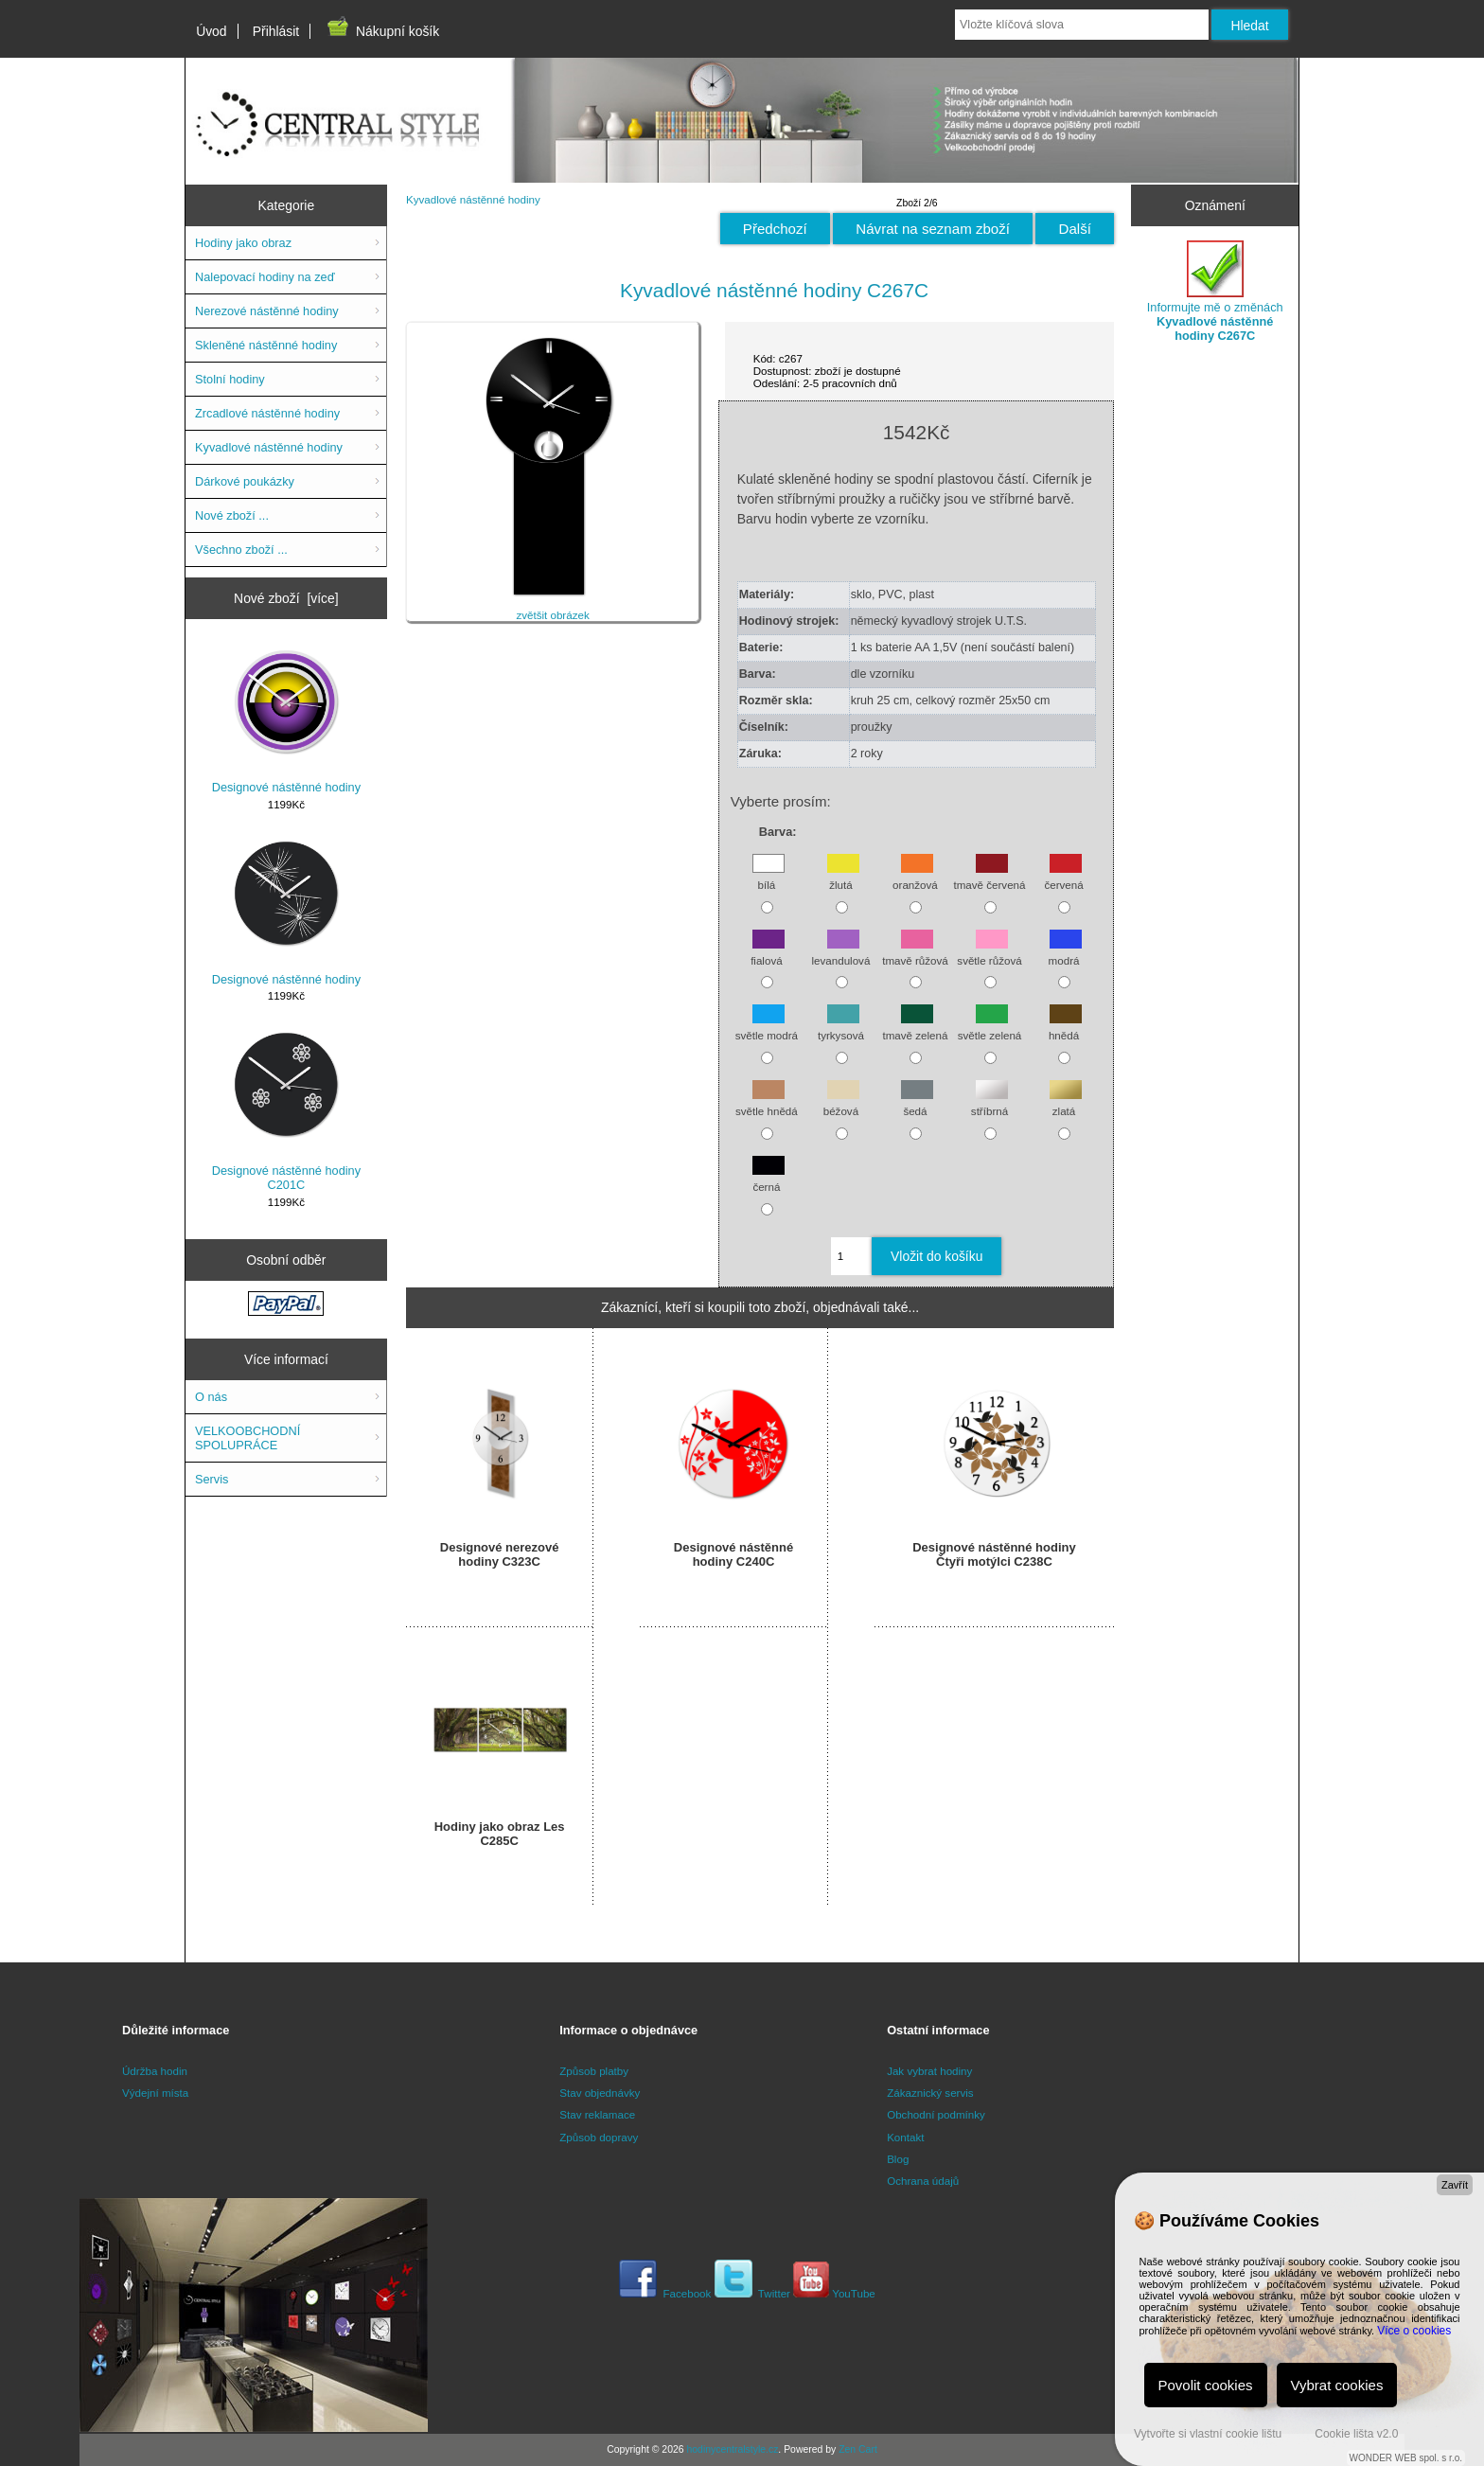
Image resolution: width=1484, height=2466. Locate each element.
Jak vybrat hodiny (929, 2071)
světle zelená (990, 1026)
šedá (917, 1102)
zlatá (1066, 1102)
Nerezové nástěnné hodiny (267, 311)
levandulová (840, 951)
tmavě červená (989, 876)
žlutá (843, 876)
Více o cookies (1414, 2330)
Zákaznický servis (930, 2092)
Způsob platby (593, 2071)
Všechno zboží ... (241, 549)
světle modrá (766, 1026)
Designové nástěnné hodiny (286, 719)
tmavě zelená (914, 1026)
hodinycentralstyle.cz (732, 2449)
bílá (768, 876)
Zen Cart (858, 2449)
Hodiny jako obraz (243, 243)
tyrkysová (841, 1026)
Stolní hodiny (230, 379)
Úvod (211, 31)
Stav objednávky (599, 2092)
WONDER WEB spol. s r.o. (1406, 2458)
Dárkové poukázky (244, 481)
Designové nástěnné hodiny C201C (286, 1109)
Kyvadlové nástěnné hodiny (473, 199)
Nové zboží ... (232, 515)
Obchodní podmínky (936, 2114)
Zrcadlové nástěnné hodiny (267, 413)
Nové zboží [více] (286, 598)
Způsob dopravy (598, 2137)
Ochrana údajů (923, 2180)
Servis (211, 1479)
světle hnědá (766, 1102)
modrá (1066, 951)
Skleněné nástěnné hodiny (266, 345)
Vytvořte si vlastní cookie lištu (1207, 2433)
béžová (841, 1102)
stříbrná (989, 1102)
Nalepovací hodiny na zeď (264, 277)
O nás (211, 1397)
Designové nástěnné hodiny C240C (733, 1554)
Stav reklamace (597, 2114)
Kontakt (905, 2137)
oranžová (915, 876)
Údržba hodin (154, 2071)
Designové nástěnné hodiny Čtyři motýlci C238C (993, 1554)
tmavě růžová (915, 951)
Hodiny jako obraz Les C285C (499, 1833)
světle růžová (989, 951)
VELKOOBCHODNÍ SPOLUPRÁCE (247, 1438)
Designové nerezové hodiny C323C (499, 1554)
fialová (768, 951)
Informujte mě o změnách (1215, 291)
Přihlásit (276, 31)
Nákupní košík (382, 31)
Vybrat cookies (1337, 2385)
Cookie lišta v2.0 (1356, 2433)
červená (1063, 876)
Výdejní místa (155, 2092)
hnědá (1065, 1026)
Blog (898, 2159)
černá (768, 1177)
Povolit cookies (1205, 2385)
